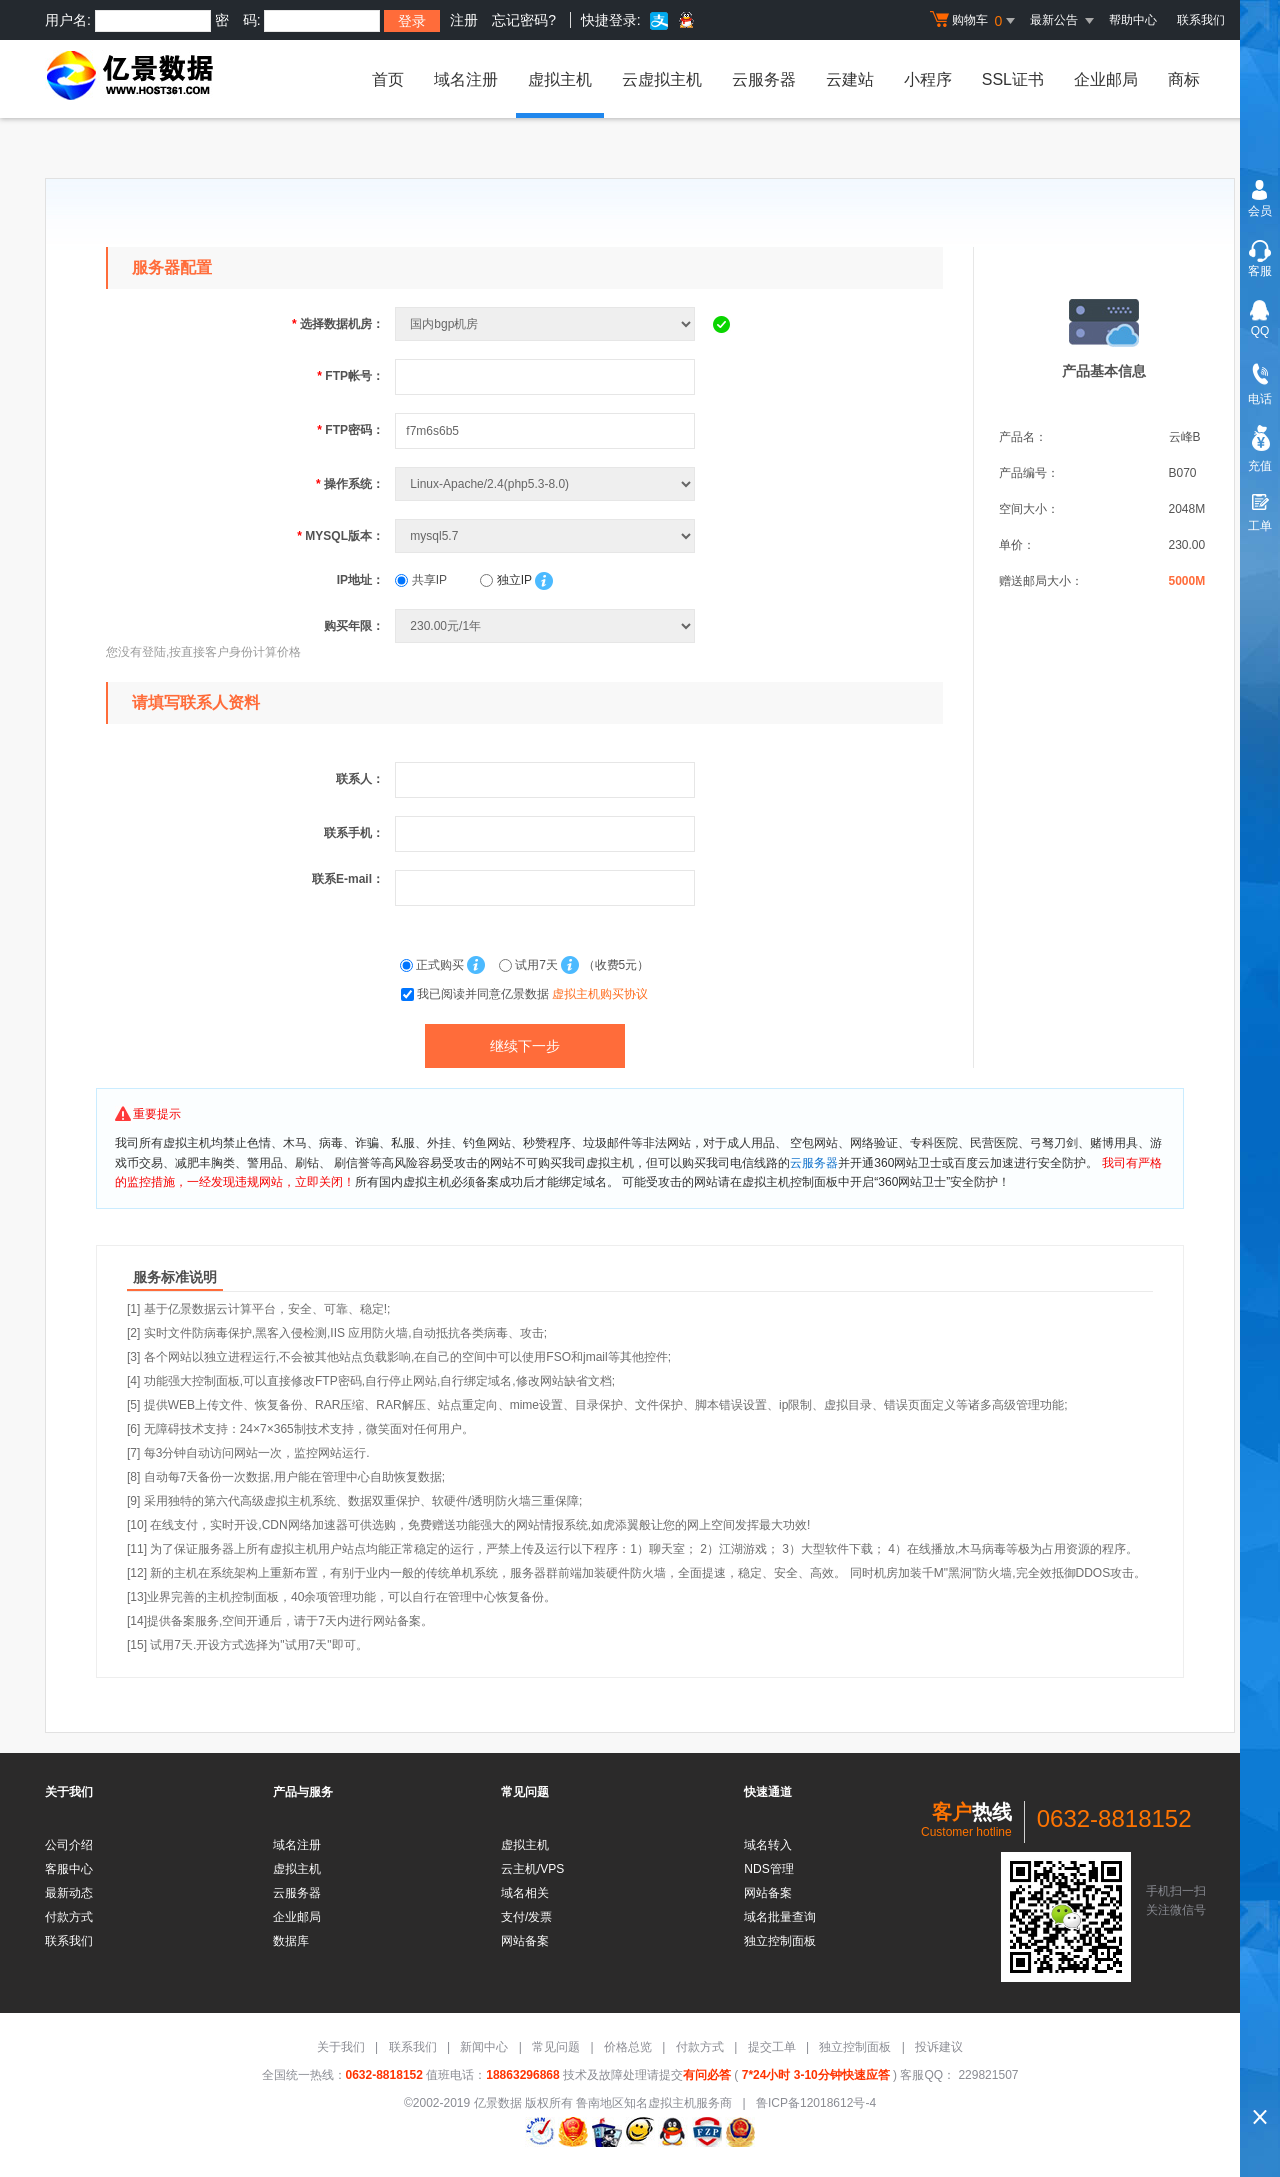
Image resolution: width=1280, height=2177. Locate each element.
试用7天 (530, 965)
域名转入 (768, 1845)
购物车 (975, 21)
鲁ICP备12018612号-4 (816, 2103)
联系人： (360, 779)
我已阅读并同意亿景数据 (532, 994)
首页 (388, 79)
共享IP (421, 580)
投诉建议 (939, 2047)
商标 (1184, 79)
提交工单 (772, 2047)
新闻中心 (484, 2047)
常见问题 (556, 2047)
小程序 (928, 79)
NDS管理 (768, 1869)
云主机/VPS (532, 1869)
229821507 (986, 2075)
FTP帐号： (350, 376)
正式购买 (434, 965)
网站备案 (525, 1941)
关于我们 (341, 2047)
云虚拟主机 (662, 79)
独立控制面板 (780, 1941)
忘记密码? (524, 20)
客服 (1260, 271)
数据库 (291, 1941)
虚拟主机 (560, 79)
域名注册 (466, 79)
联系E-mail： (348, 879)
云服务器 (764, 79)
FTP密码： (350, 430)
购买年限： (354, 626)
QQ (1260, 331)
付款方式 (69, 1917)
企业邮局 (1106, 79)
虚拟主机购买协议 (600, 994)
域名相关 (525, 1893)
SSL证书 (1013, 79)
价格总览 (628, 2047)
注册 (464, 20)
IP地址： (360, 580)
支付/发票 (526, 1917)
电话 (1260, 399)
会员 (1260, 211)
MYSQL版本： (340, 536)
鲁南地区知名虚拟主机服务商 (654, 2103)
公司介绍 (69, 1845)
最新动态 (69, 1893)
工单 (1260, 526)
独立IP (505, 580)
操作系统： (350, 484)
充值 (1260, 466)
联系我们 (1201, 20)
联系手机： (354, 833)
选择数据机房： (338, 324)
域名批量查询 (780, 1917)
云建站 (850, 79)
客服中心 (69, 1869)
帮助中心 (1133, 20)
